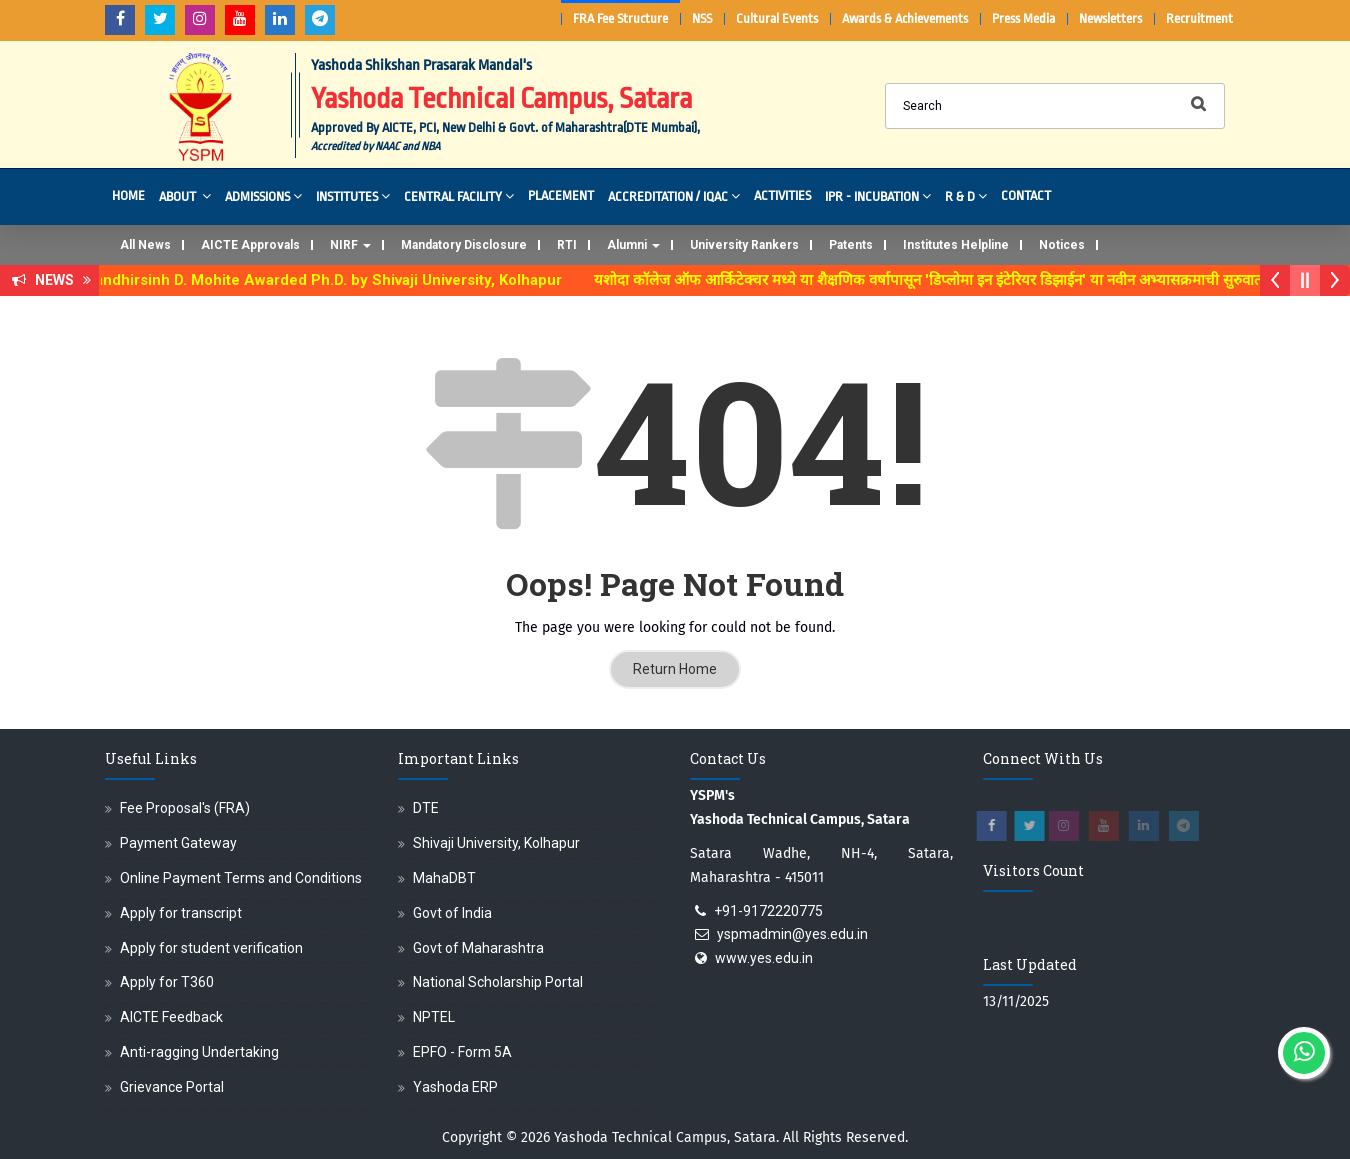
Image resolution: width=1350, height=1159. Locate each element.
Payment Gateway (178, 843)
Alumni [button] (633, 245)
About (185, 195)
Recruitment (1199, 18)
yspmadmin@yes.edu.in (792, 934)
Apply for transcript (181, 913)
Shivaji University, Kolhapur (496, 843)
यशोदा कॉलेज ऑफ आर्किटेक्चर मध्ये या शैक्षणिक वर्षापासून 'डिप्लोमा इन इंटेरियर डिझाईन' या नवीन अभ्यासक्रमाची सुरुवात (941, 280)
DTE (426, 808)
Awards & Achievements (905, 18)
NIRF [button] (350, 245)
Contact (1026, 195)
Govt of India (452, 913)
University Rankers (744, 245)
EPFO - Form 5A (462, 1052)
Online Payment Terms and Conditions (241, 878)
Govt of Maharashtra (478, 948)
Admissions (263, 195)
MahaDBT (444, 878)
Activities (782, 195)
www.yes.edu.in (764, 958)
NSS (702, 18)
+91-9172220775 (768, 911)
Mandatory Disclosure (464, 245)
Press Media (1023, 18)
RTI (567, 245)
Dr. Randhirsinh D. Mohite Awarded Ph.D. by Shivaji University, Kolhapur (325, 280)
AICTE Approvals (250, 245)
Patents (851, 245)
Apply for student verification (211, 948)
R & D (966, 195)
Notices (1062, 245)
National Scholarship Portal (498, 982)
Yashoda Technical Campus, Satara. (666, 1137)
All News (145, 245)
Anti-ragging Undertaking (199, 1052)
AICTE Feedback (171, 1017)
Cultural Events (777, 18)
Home (128, 195)
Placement (561, 195)
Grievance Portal (172, 1087)
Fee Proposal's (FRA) (185, 808)
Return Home (675, 669)
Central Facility (459, 195)
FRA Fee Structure (620, 18)
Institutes (353, 195)
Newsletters (1110, 18)
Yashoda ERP (455, 1087)
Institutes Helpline (956, 245)
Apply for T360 (167, 982)
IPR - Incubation (878, 195)
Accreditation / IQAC (674, 195)
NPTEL (434, 1017)
